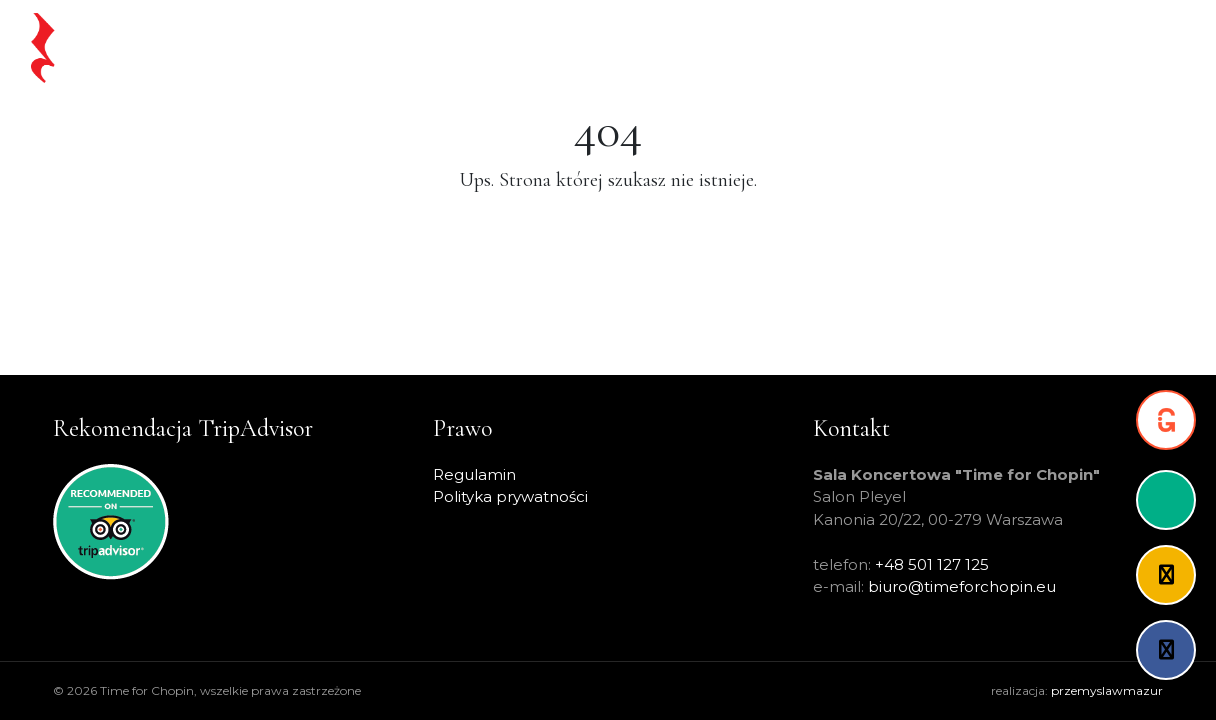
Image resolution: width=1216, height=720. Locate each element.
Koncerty (655, 47)
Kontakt (1134, 47)
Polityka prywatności (510, 496)
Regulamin (474, 474)
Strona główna (403, 47)
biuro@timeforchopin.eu (962, 586)
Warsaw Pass (760, 47)
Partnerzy (1046, 47)
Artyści (854, 47)
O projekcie (944, 47)
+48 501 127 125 (932, 564)
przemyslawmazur (1107, 690)
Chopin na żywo (539, 47)
